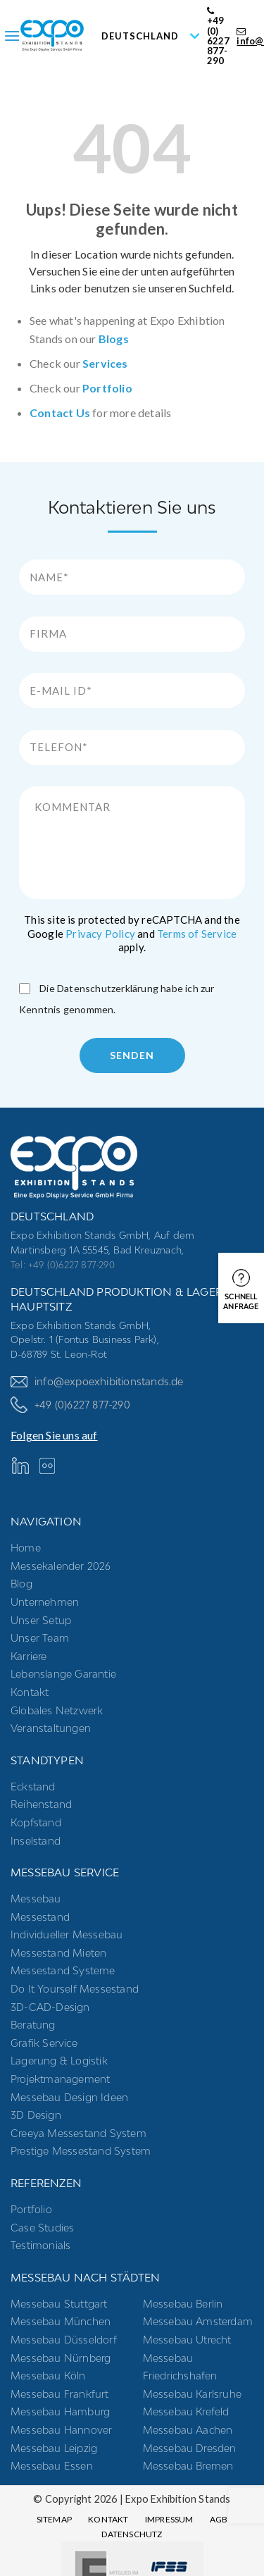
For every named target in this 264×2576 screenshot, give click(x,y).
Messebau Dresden (190, 2448)
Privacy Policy (100, 933)
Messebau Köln (48, 2376)
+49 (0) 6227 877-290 (218, 36)
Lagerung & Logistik (59, 2061)
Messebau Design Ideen (69, 2097)
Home (26, 1548)
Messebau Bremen (188, 2466)
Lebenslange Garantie (63, 1674)
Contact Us (60, 412)
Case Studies (42, 2228)
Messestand (40, 1917)
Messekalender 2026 (61, 1566)
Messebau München (61, 2321)
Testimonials (40, 2245)
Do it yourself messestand (75, 1989)
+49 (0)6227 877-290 (70, 1405)
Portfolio (107, 388)
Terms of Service (197, 933)
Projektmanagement (60, 2079)
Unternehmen (45, 1602)
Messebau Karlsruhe (192, 2394)
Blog (21, 1584)
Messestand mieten (58, 1953)
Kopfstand (36, 1822)
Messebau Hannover (61, 2430)
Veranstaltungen (51, 1728)
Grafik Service (44, 2043)
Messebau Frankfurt (60, 2394)
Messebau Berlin (183, 2304)
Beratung (33, 2025)
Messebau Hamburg (60, 2411)
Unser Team (40, 1638)
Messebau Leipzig (54, 2448)
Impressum (169, 2519)
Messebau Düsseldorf (64, 2340)
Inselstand (36, 1841)
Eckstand (33, 1786)
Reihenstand (41, 1804)
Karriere (29, 1656)
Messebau (36, 1899)
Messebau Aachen (188, 2430)
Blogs (114, 338)
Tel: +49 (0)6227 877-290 (63, 1264)
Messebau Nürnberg (61, 2358)
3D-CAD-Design (50, 2007)
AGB (219, 2519)
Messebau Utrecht (187, 2340)
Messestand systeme (63, 1970)
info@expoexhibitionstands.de (97, 1381)
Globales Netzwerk (57, 1710)
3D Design (36, 2115)
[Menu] (12, 35)
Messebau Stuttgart (59, 2304)
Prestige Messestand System (81, 2151)
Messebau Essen (52, 2466)
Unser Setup (41, 1620)
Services (105, 363)
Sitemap (54, 2519)
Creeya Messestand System (78, 2133)
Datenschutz (131, 2534)
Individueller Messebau (66, 1934)
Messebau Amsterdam (198, 2321)
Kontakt (30, 1692)
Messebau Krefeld (186, 2411)
